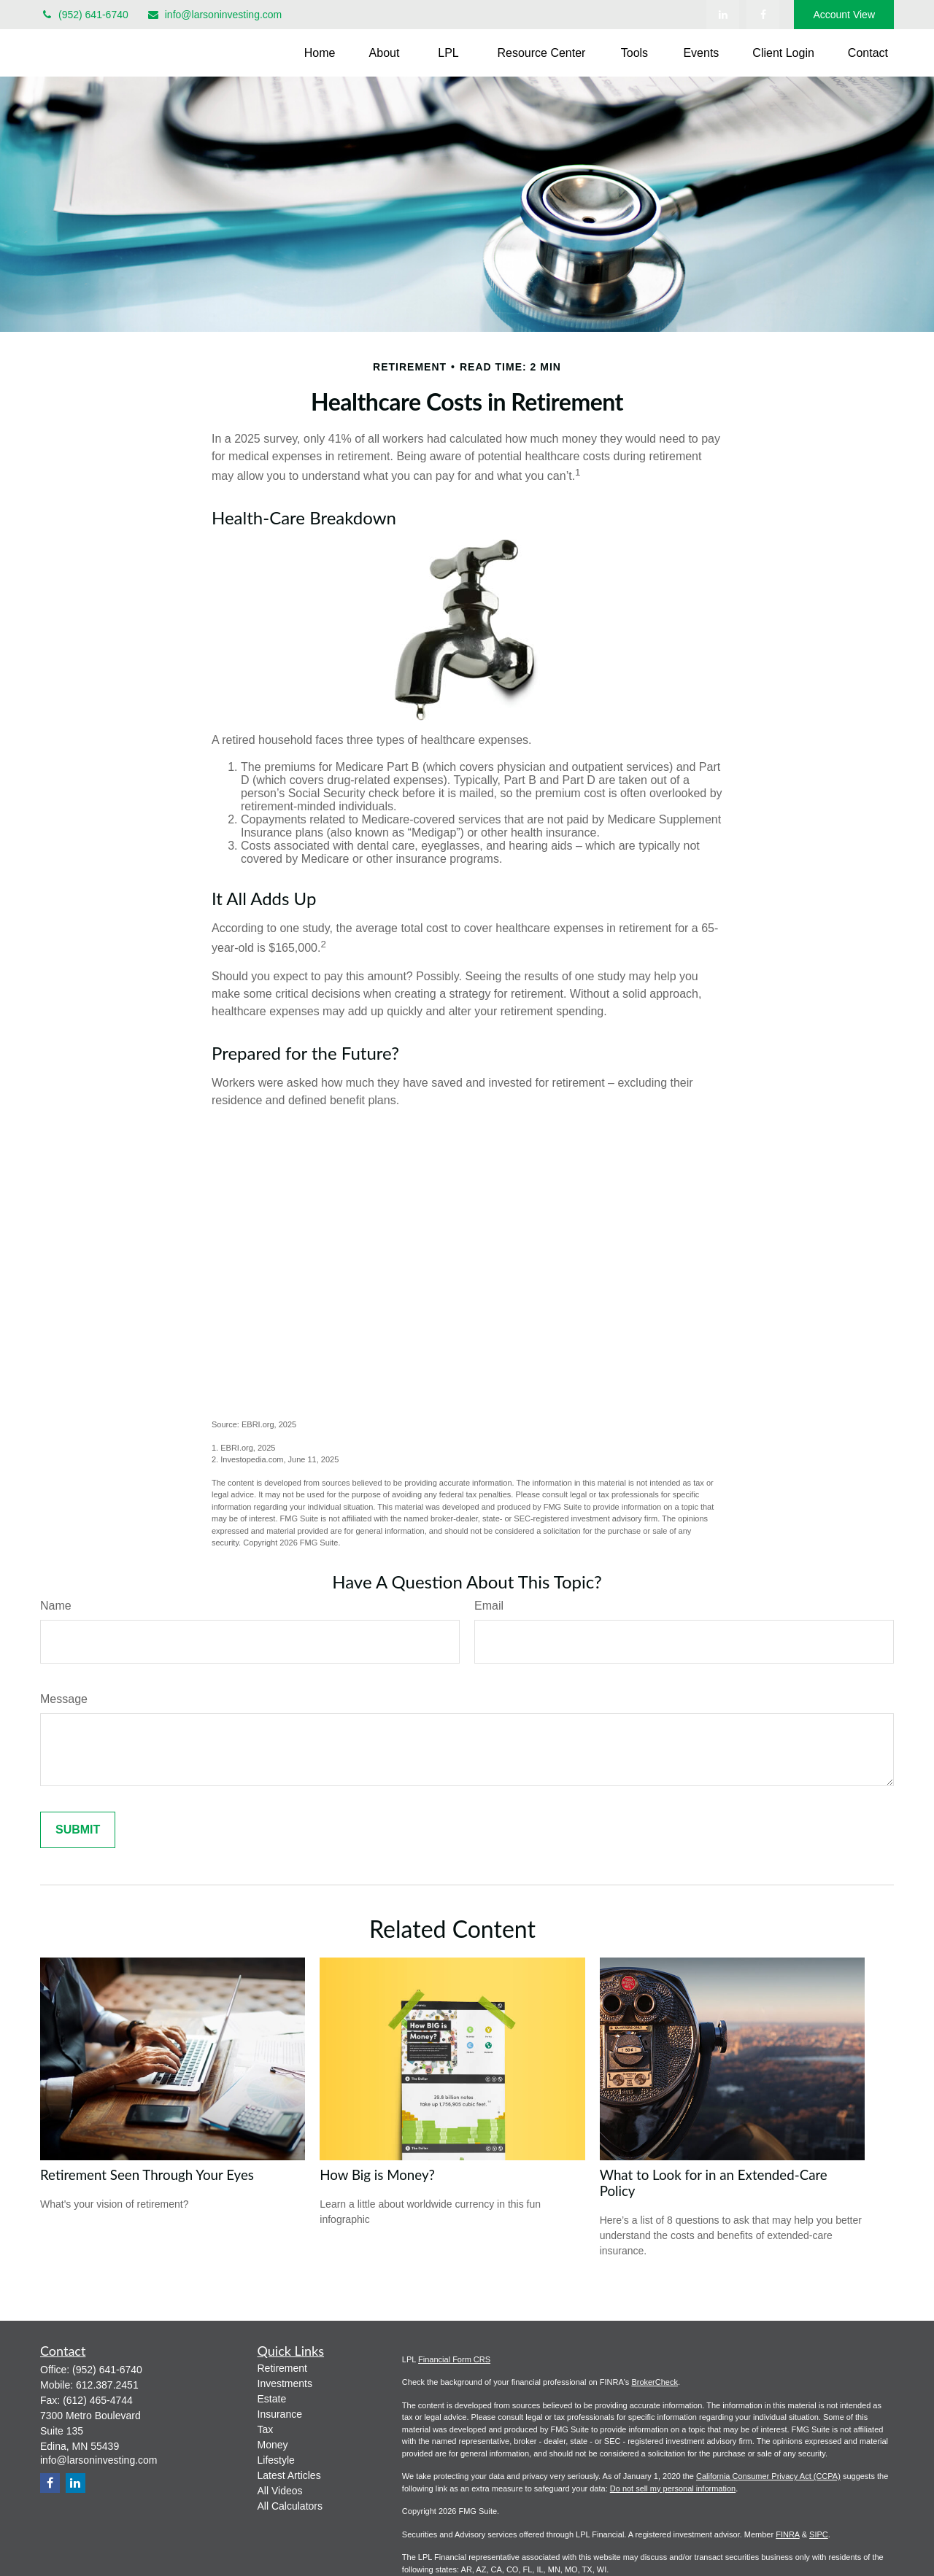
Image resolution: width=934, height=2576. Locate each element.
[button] (319, 53)
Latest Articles (289, 2475)
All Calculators (290, 2506)
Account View (844, 14)
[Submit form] (77, 1830)
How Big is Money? (377, 2175)
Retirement (282, 2368)
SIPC (818, 2534)
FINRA (787, 2534)
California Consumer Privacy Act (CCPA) (768, 2476)
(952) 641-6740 (84, 14)
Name (56, 1605)
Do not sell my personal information (673, 2488)
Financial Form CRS (454, 2359)
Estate (272, 2399)
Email (488, 1605)
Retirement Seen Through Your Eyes (147, 2175)
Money (273, 2445)
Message (64, 1699)
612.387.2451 (107, 2385)
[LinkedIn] (722, 14)
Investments (285, 2383)
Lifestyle (276, 2460)
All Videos (280, 2491)
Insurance (280, 2414)
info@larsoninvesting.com (214, 14)
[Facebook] (762, 14)
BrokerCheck (654, 2382)
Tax (266, 2429)
